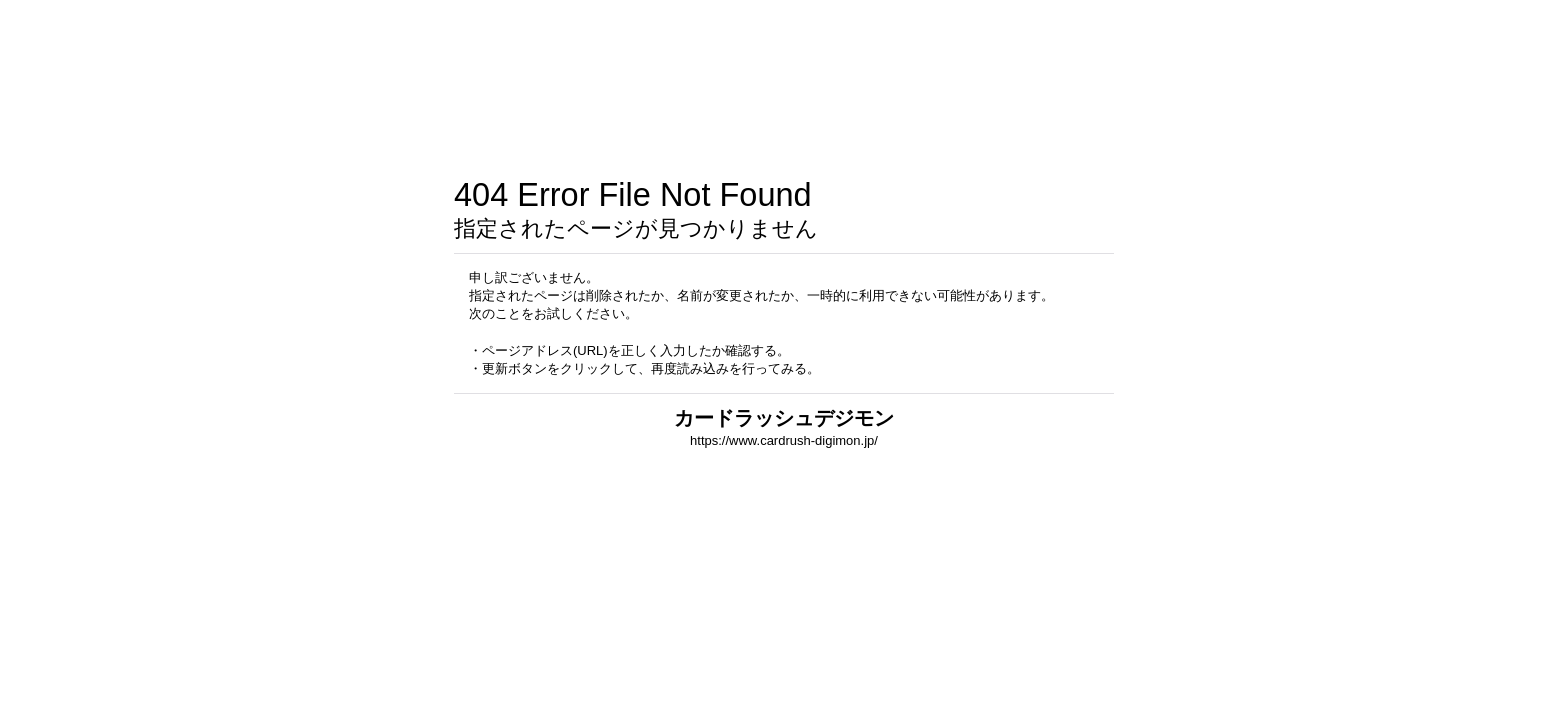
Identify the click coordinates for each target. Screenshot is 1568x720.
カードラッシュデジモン (784, 418)
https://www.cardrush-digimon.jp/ (784, 440)
